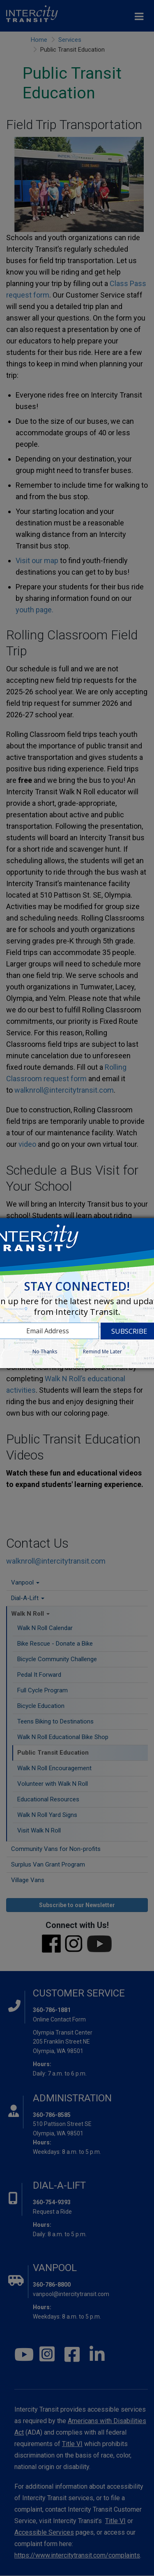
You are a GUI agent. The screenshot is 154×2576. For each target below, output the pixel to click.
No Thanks (44, 1351)
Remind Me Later (102, 1351)
